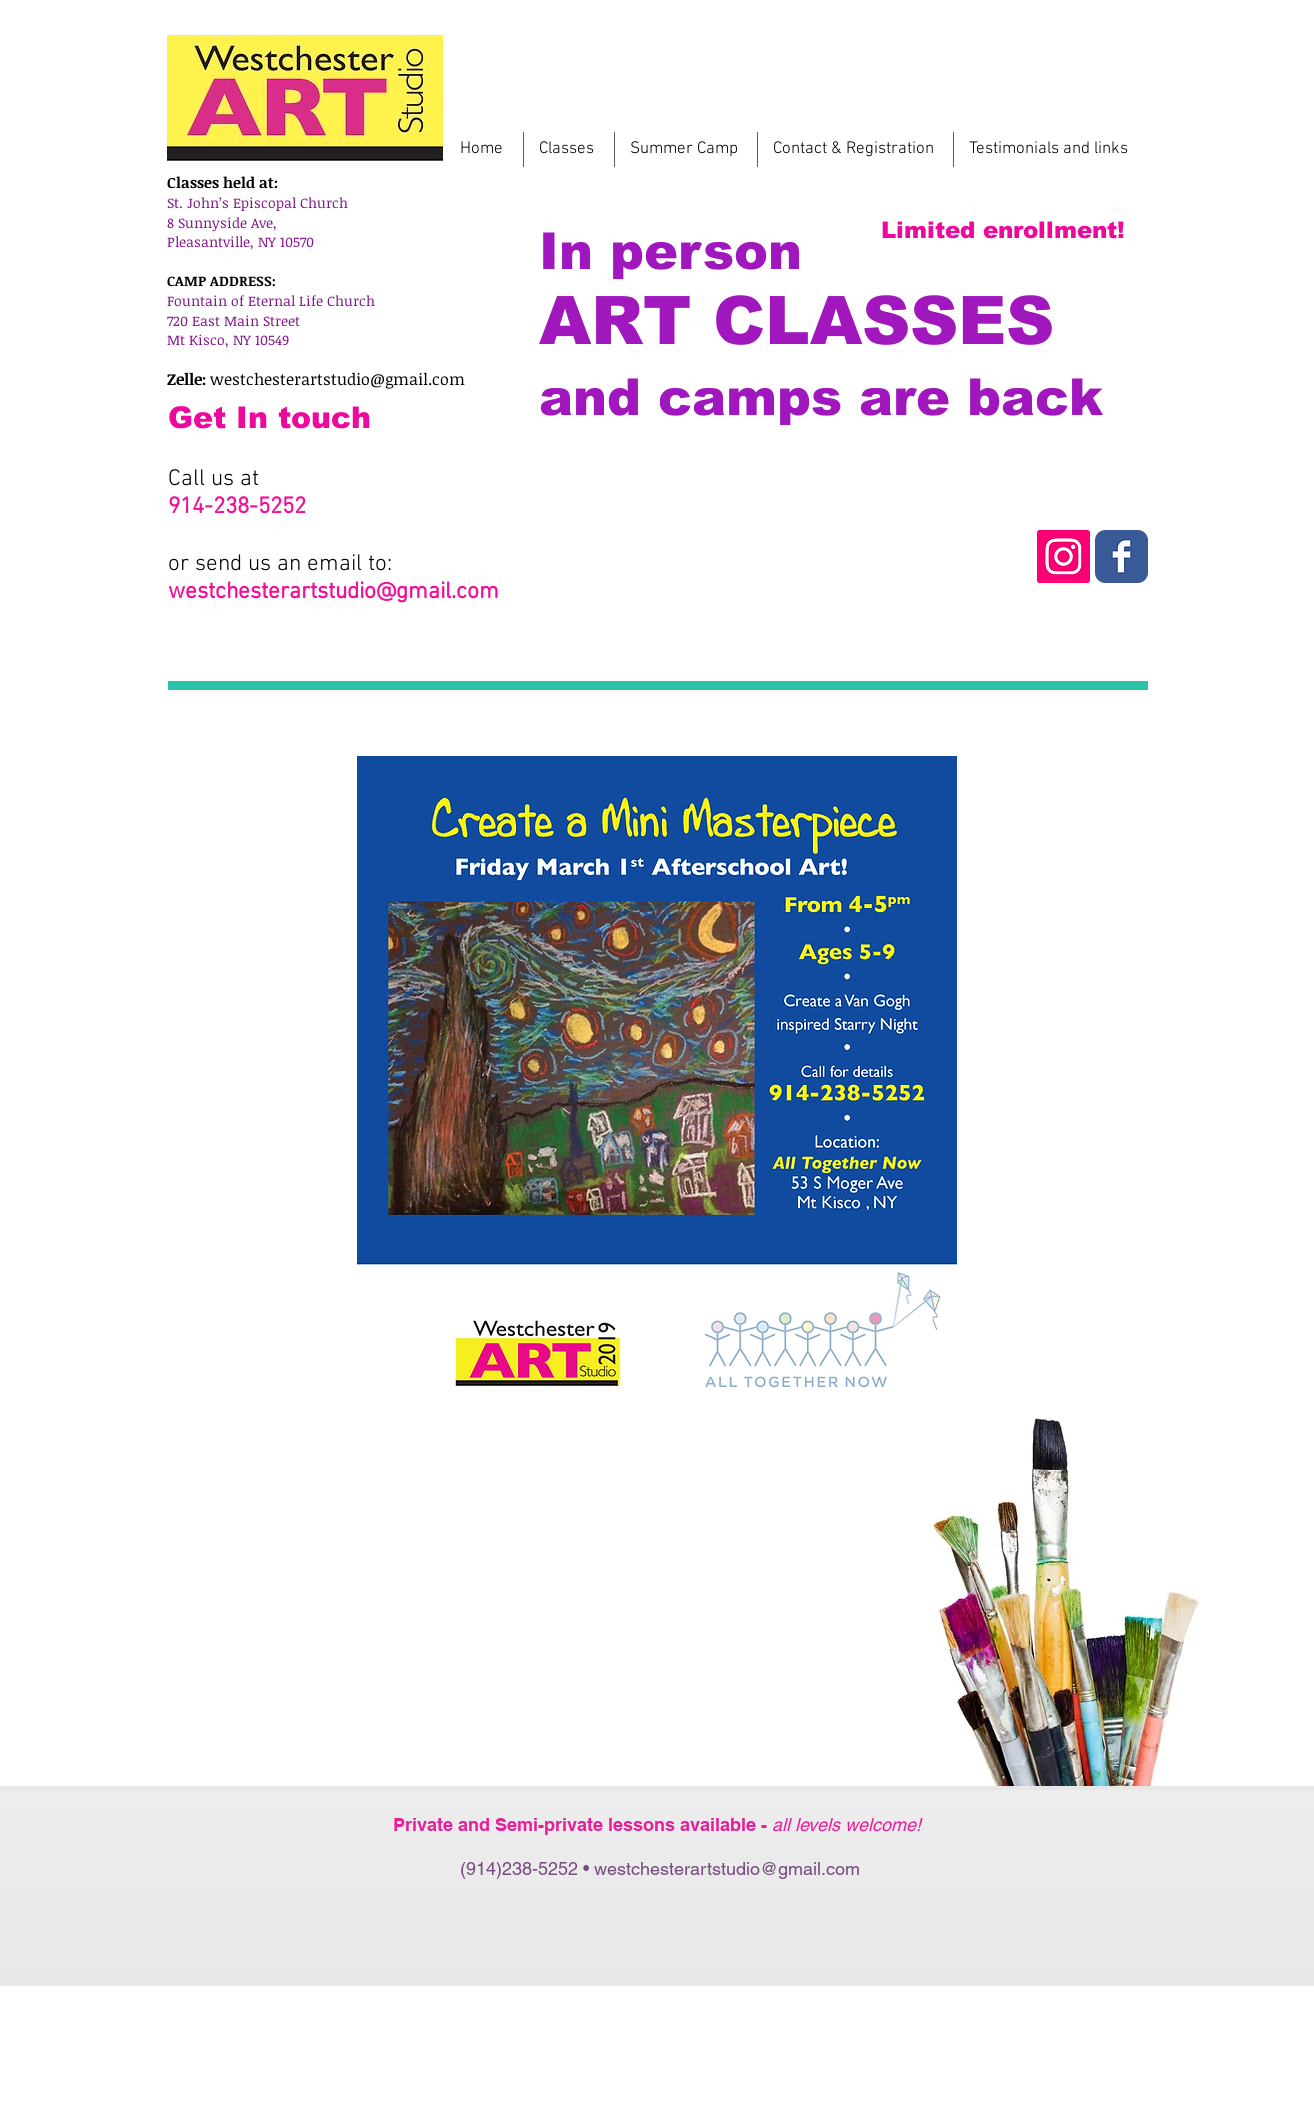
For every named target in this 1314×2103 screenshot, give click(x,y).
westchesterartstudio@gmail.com (337, 379)
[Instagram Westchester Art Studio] (1121, 556)
